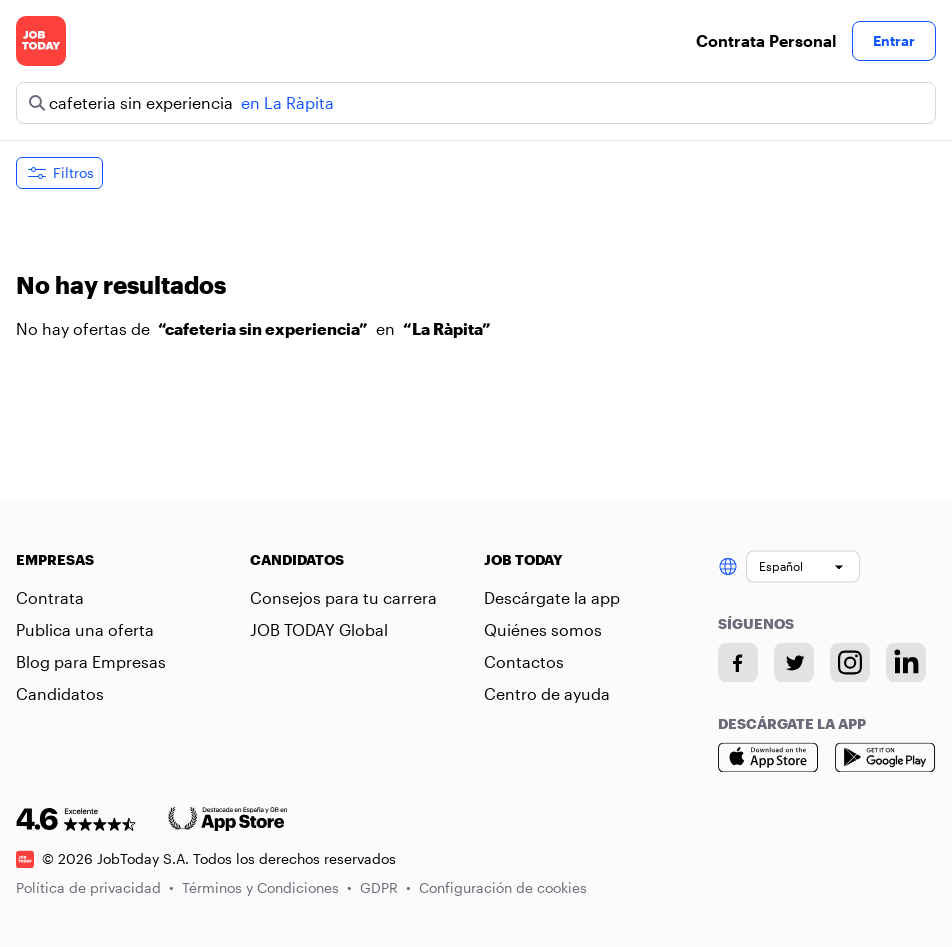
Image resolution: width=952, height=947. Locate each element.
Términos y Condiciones (267, 887)
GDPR (385, 887)
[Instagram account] (850, 662)
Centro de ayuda (547, 693)
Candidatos (60, 693)
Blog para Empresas (91, 661)
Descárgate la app (552, 597)
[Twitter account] (794, 662)
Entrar (894, 40)
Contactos (524, 661)
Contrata (50, 597)
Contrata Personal (766, 40)
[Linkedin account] (906, 662)
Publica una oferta (85, 629)
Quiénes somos (543, 629)
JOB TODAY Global (319, 629)
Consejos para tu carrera (343, 597)
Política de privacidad (95, 887)
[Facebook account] (738, 662)
